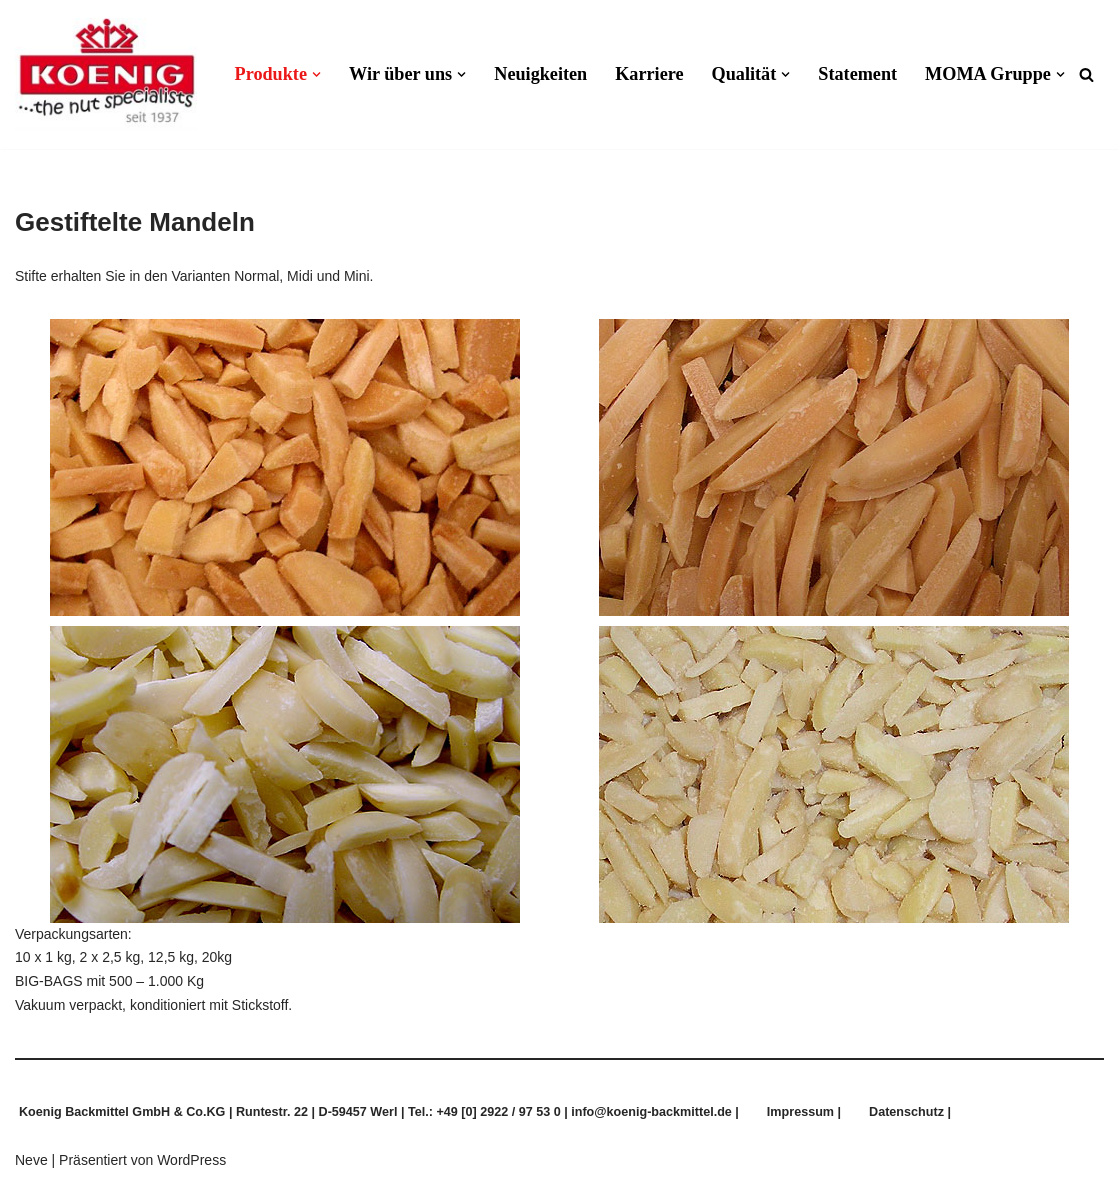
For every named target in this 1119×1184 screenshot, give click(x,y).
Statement (857, 74)
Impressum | (804, 1112)
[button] (316, 74)
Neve (31, 1160)
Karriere (649, 74)
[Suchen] (1086, 74)
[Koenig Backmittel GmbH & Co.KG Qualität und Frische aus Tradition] (106, 74)
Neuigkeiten (540, 74)
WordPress (191, 1160)
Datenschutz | (910, 1112)
